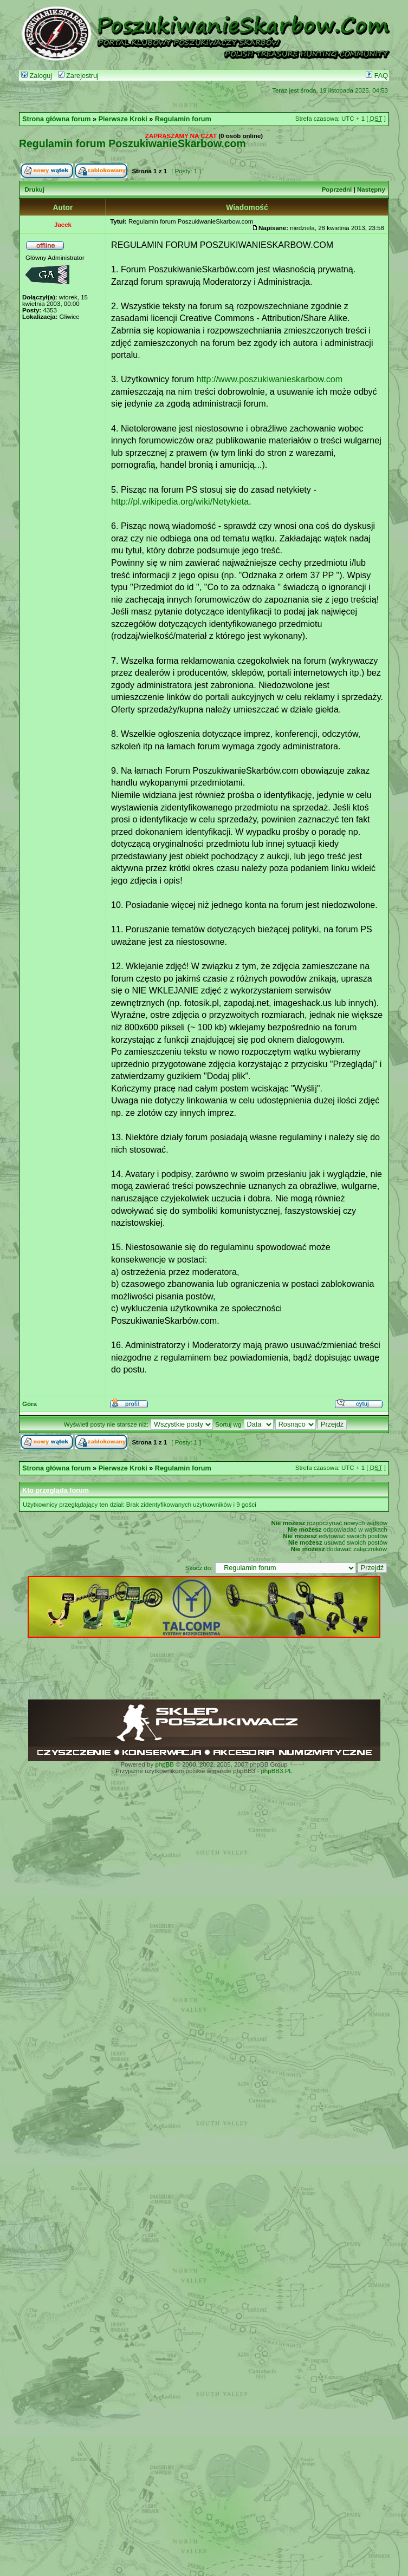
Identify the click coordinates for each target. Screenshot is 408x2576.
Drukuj (34, 189)
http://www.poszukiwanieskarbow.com (270, 379)
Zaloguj (36, 76)
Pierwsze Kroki (123, 119)
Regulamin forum (183, 119)
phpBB (164, 1764)
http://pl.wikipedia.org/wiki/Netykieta (180, 501)
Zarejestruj (78, 76)
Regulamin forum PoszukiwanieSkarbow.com (132, 143)
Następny (371, 189)
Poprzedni (337, 189)
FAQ (377, 76)
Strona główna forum (56, 119)
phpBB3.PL (276, 1771)
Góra (29, 1404)
